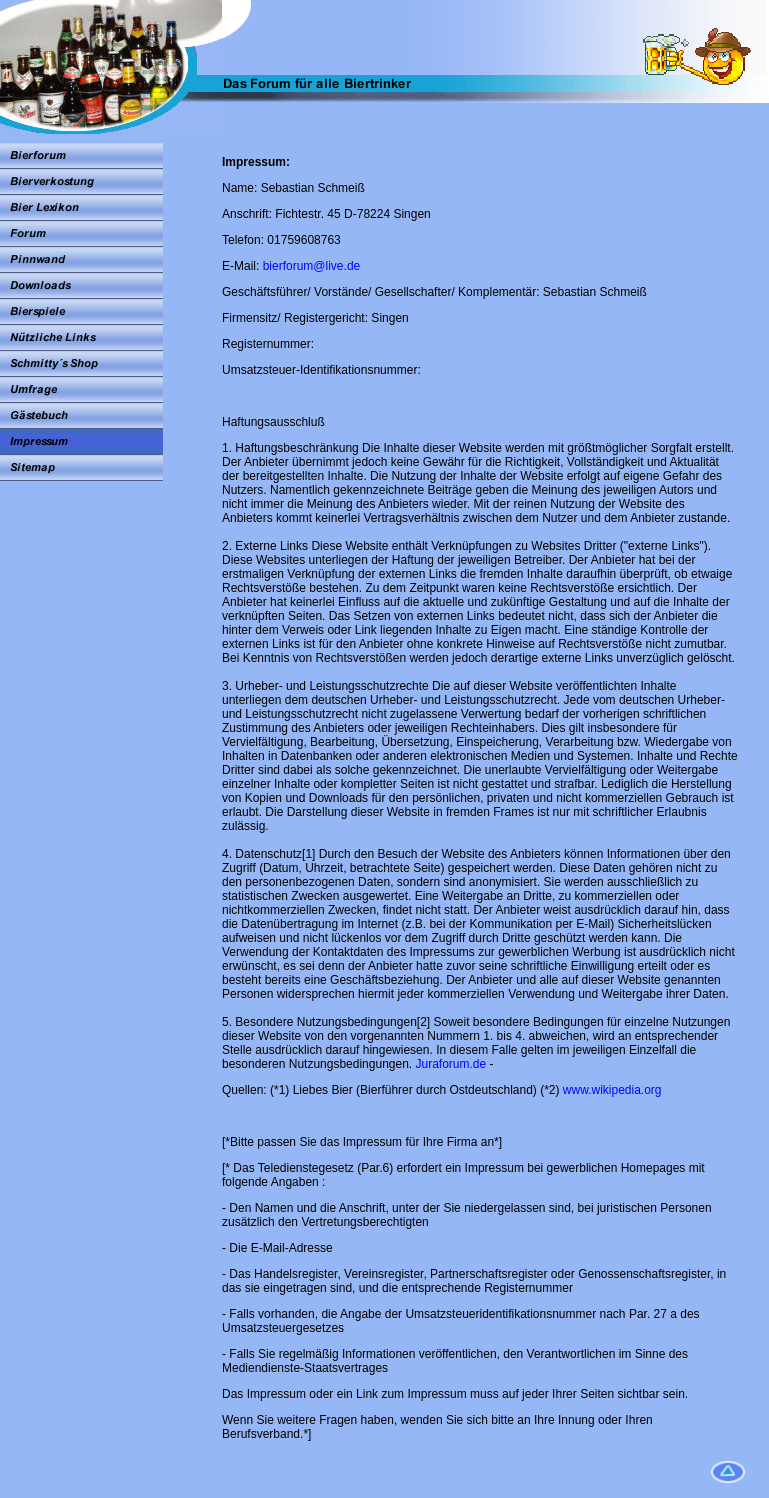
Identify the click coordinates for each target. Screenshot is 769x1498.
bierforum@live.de (312, 266)
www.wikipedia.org (612, 1090)
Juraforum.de (451, 1064)
